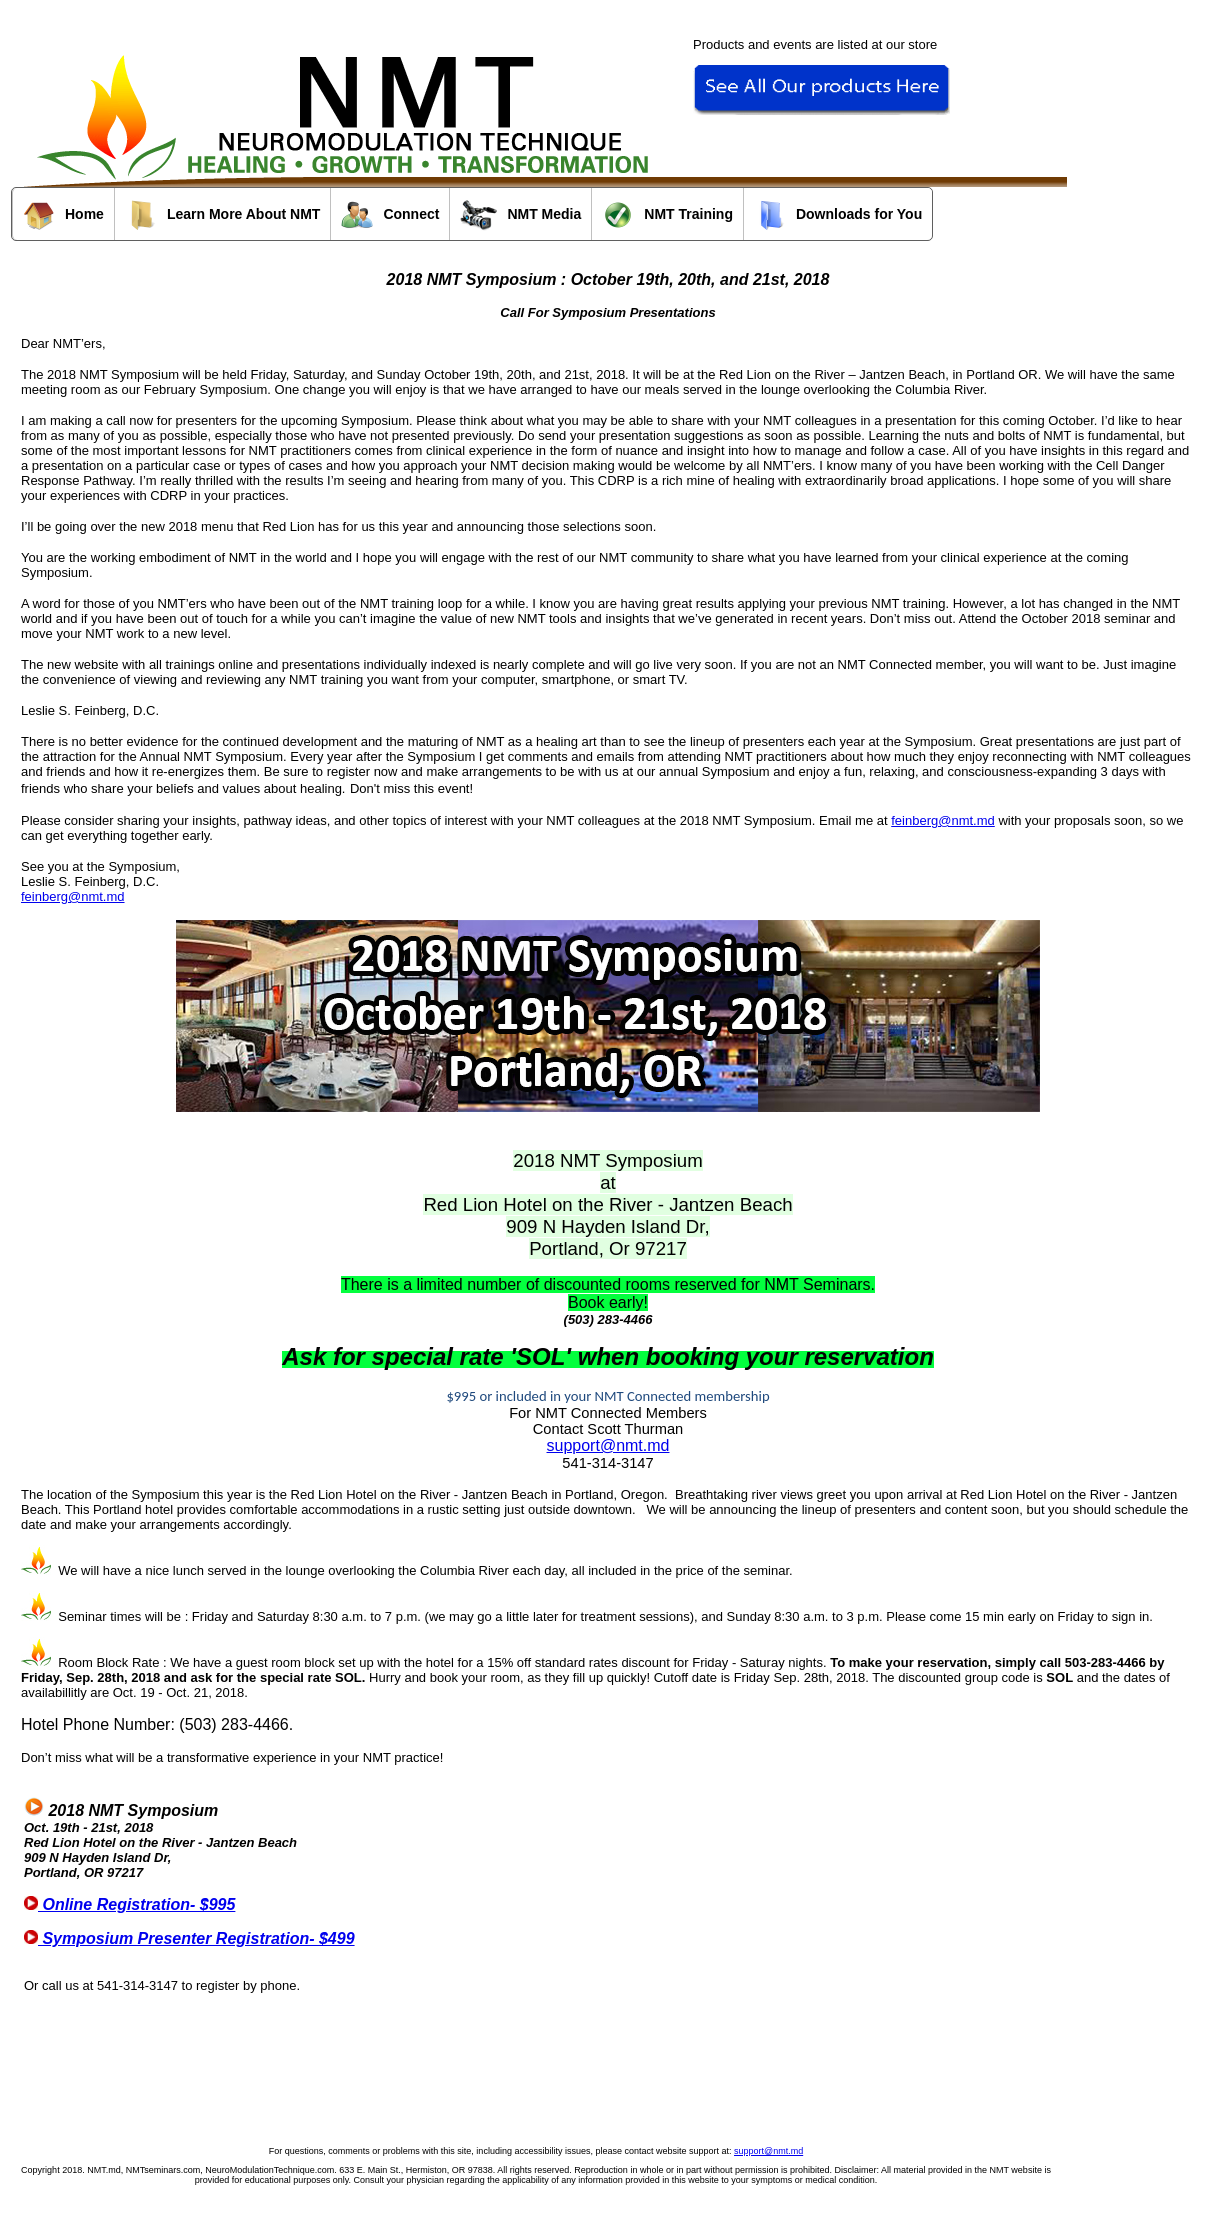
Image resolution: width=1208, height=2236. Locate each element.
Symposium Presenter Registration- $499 (189, 1938)
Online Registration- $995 (129, 1904)
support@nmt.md (608, 1445)
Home (63, 215)
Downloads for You (838, 215)
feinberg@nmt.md (943, 820)
